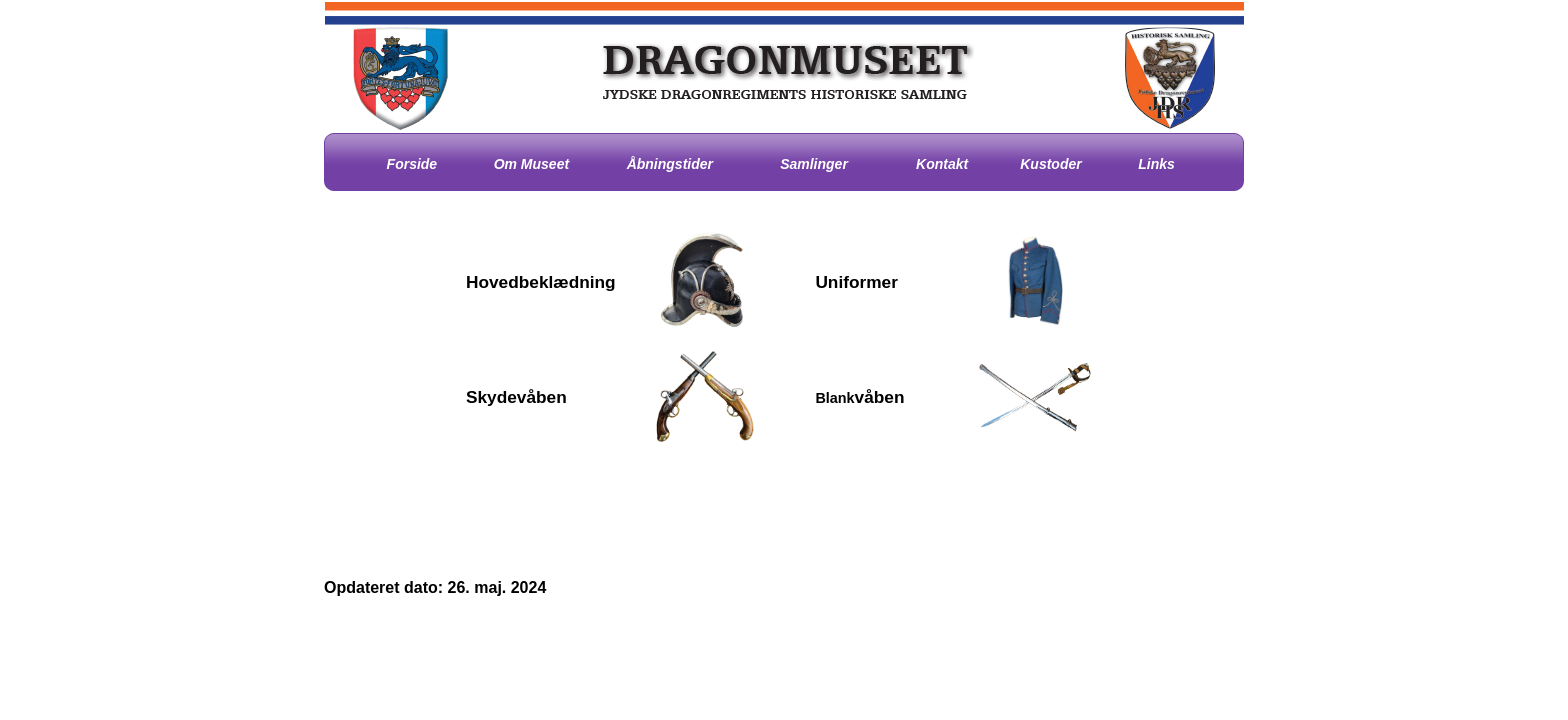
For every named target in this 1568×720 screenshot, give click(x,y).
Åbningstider (670, 164)
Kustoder (1050, 164)
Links (1156, 164)
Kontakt (942, 164)
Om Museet (531, 164)
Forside (412, 164)
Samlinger (814, 164)
